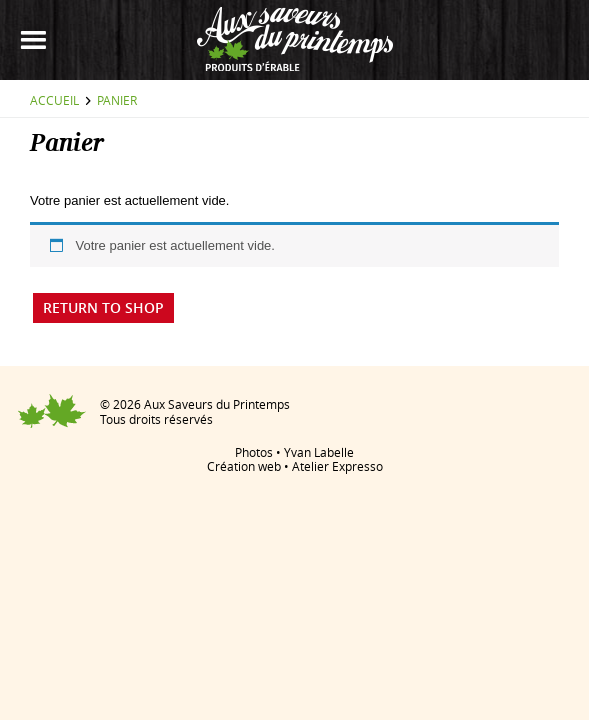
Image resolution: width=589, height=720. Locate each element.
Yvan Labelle (319, 452)
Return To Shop (103, 307)
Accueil (54, 100)
